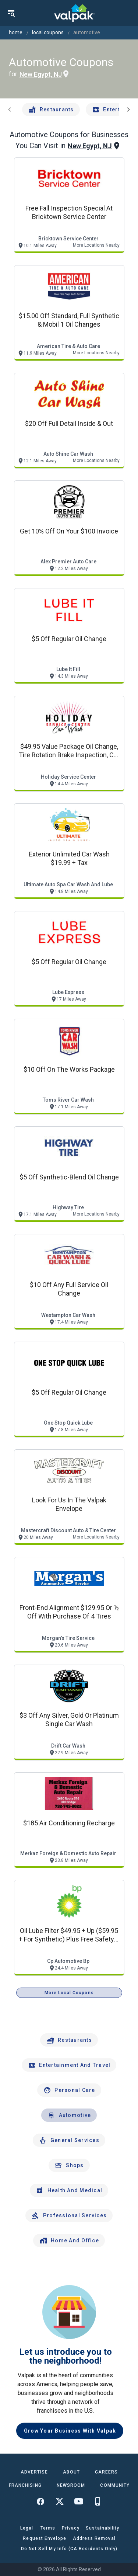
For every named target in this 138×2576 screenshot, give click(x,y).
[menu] (11, 13)
